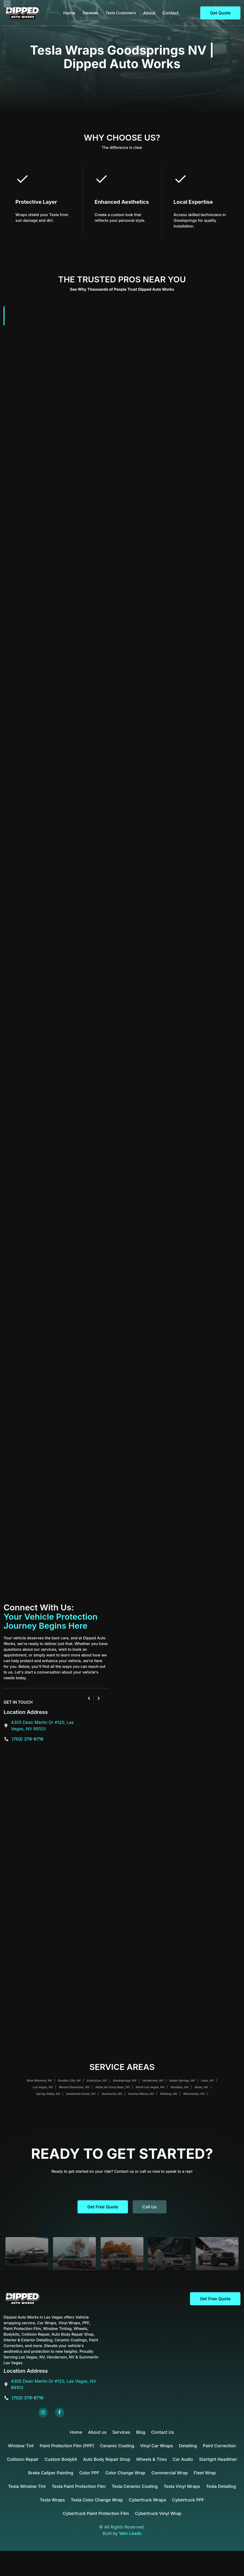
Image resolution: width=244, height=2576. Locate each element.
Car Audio (183, 2459)
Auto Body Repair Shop (106, 2459)
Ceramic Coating (117, 2445)
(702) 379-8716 (27, 1738)
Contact (170, 12)
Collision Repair (23, 2459)
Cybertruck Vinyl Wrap (158, 2513)
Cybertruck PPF (188, 2499)
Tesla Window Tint (27, 2486)
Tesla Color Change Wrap (97, 2499)
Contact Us (162, 2432)
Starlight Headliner (218, 2459)
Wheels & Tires (151, 2459)
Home (69, 12)
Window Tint (21, 2445)
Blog (140, 2432)
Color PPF (89, 2472)
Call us (149, 2206)
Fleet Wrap (205, 2472)
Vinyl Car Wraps (156, 2445)
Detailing (188, 2445)
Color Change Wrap (125, 2472)
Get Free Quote (102, 2206)
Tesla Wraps (52, 2499)
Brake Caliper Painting (50, 2472)
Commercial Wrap (169, 2472)
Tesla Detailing (221, 2486)
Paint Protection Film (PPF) (67, 2445)
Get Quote (220, 12)
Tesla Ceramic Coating (135, 2486)
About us (97, 2432)
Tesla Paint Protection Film (79, 2486)
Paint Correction (219, 2445)
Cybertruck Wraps (147, 2499)
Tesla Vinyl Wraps (182, 2486)
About (149, 12)
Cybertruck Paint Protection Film (96, 2513)
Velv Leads (130, 2533)
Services (121, 2432)
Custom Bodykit (61, 2459)
